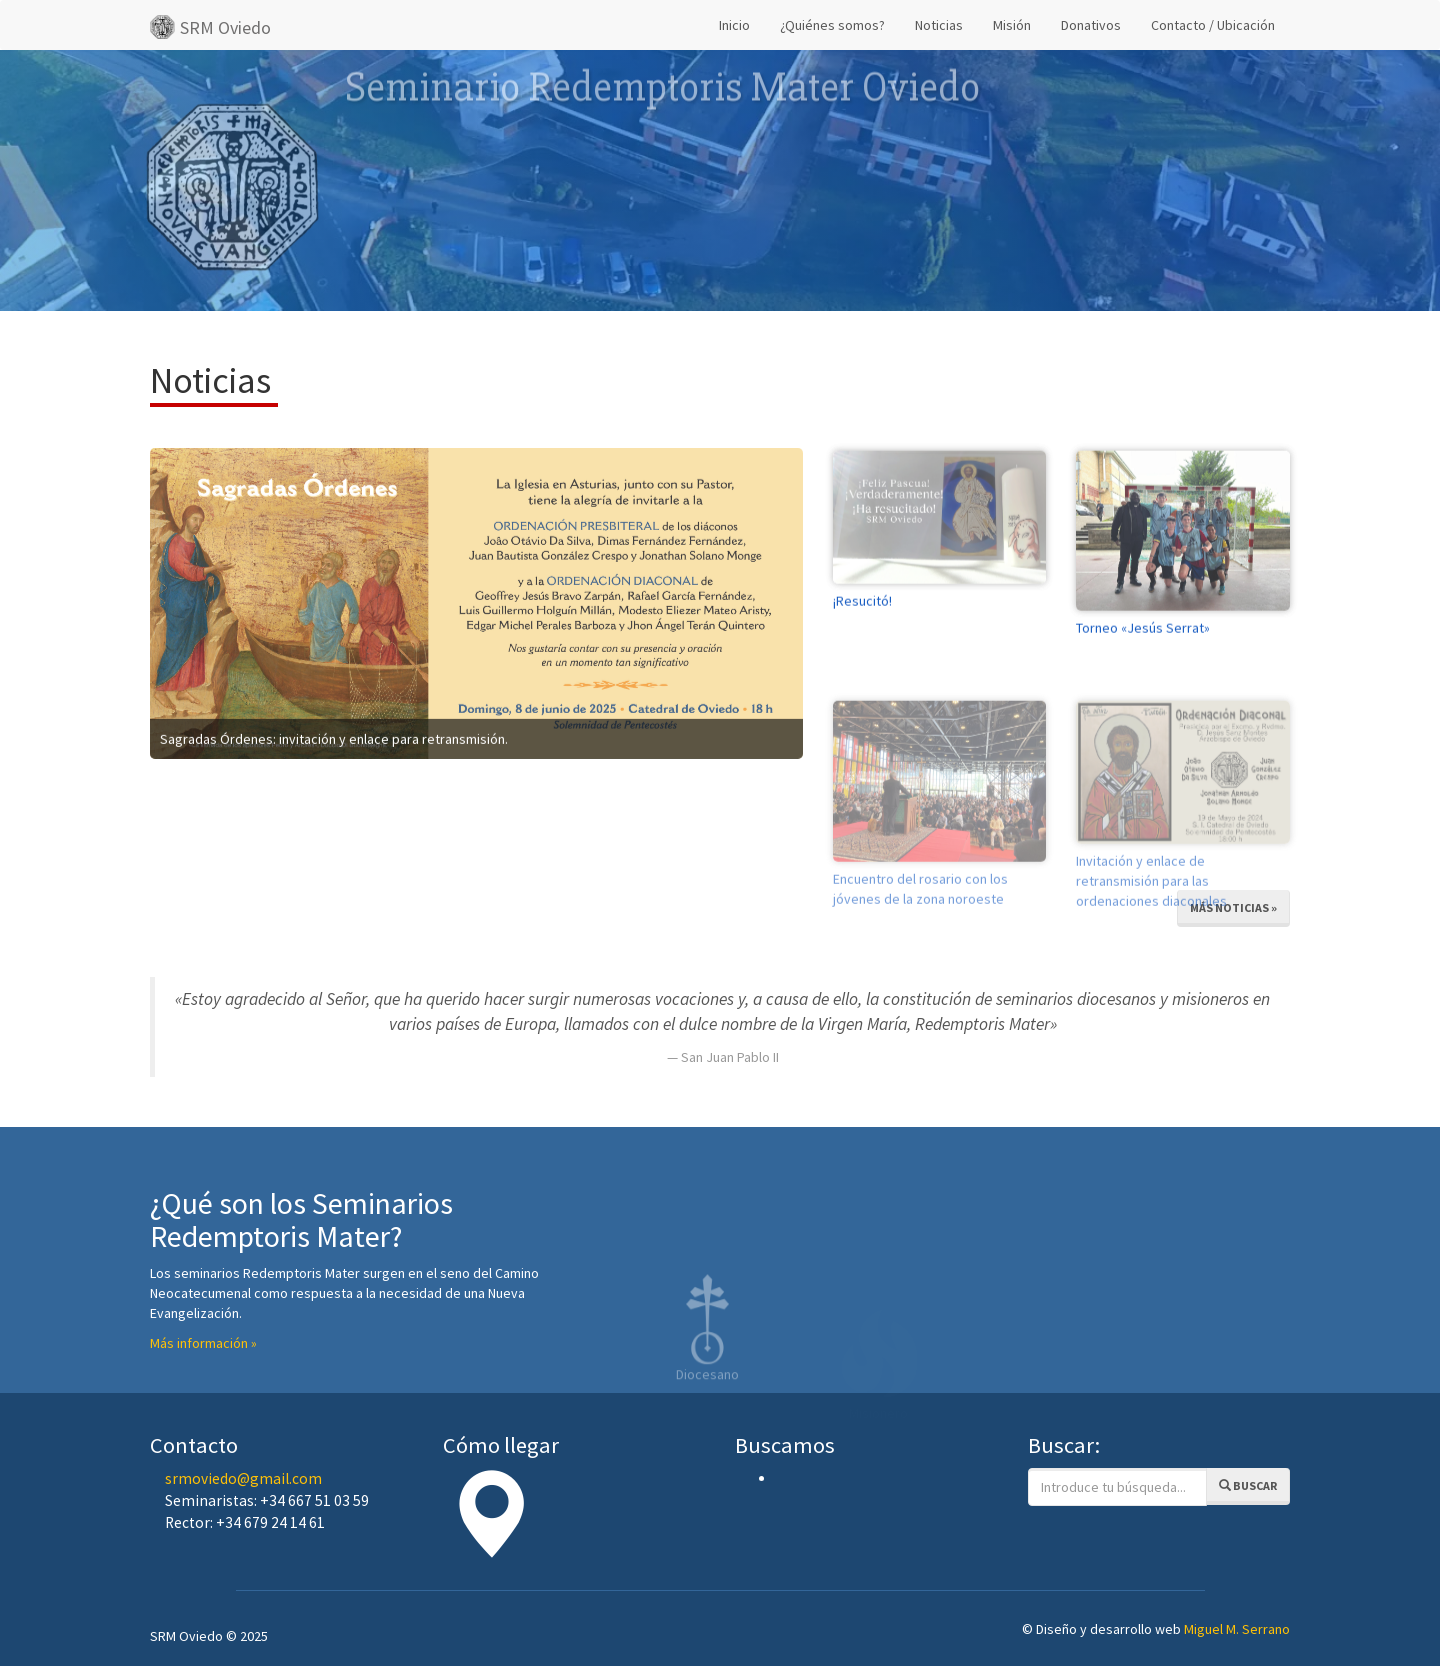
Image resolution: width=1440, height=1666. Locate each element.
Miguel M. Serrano (1237, 1629)
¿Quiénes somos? (832, 25)
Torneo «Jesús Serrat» (1143, 641)
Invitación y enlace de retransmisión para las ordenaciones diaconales (1151, 914)
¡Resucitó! (862, 614)
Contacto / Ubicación (1213, 25)
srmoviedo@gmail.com (243, 1478)
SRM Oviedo (210, 27)
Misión (1012, 25)
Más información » (203, 1343)
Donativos (1091, 25)
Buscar (1248, 1485)
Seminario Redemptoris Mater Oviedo (662, 58)
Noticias (939, 25)
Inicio (734, 25)
